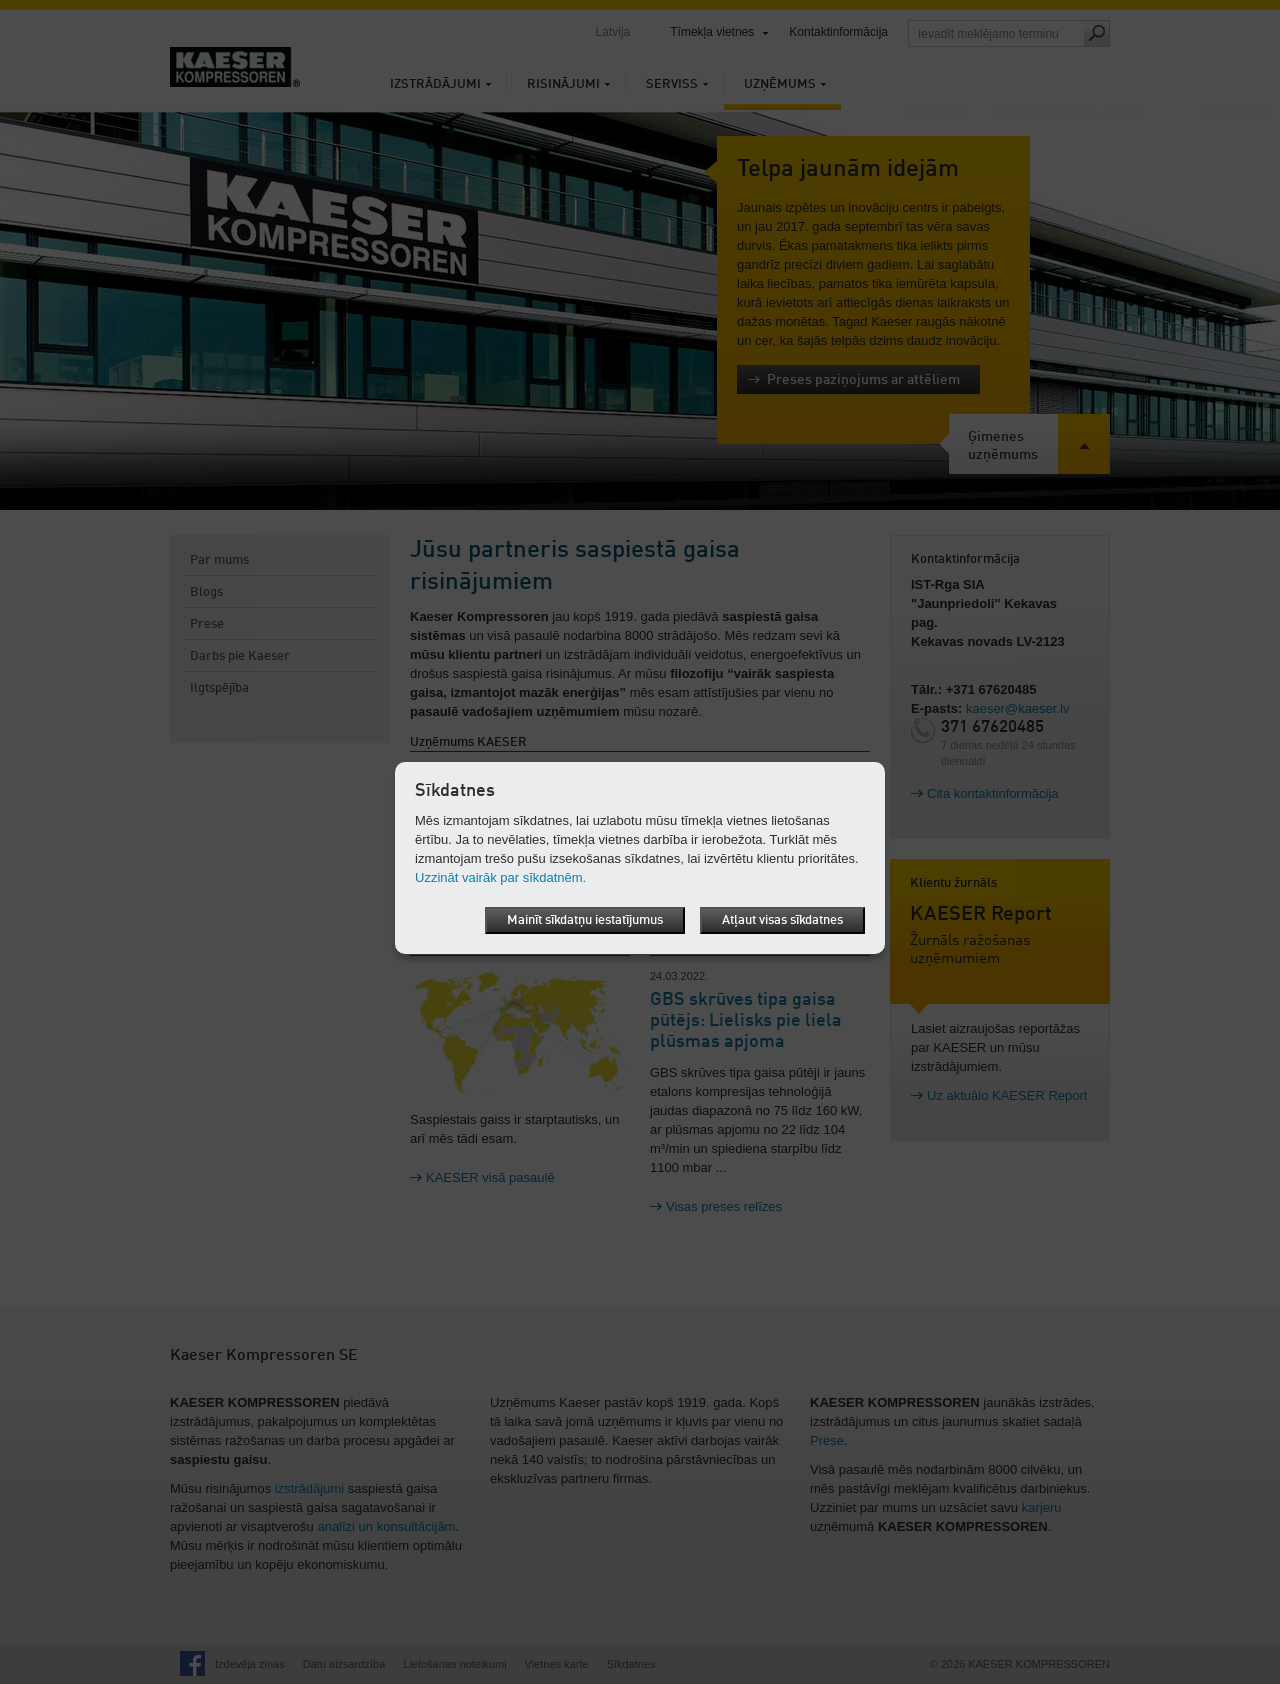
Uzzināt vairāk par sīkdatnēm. (500, 877)
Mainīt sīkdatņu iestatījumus (585, 920)
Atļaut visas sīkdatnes (782, 920)
